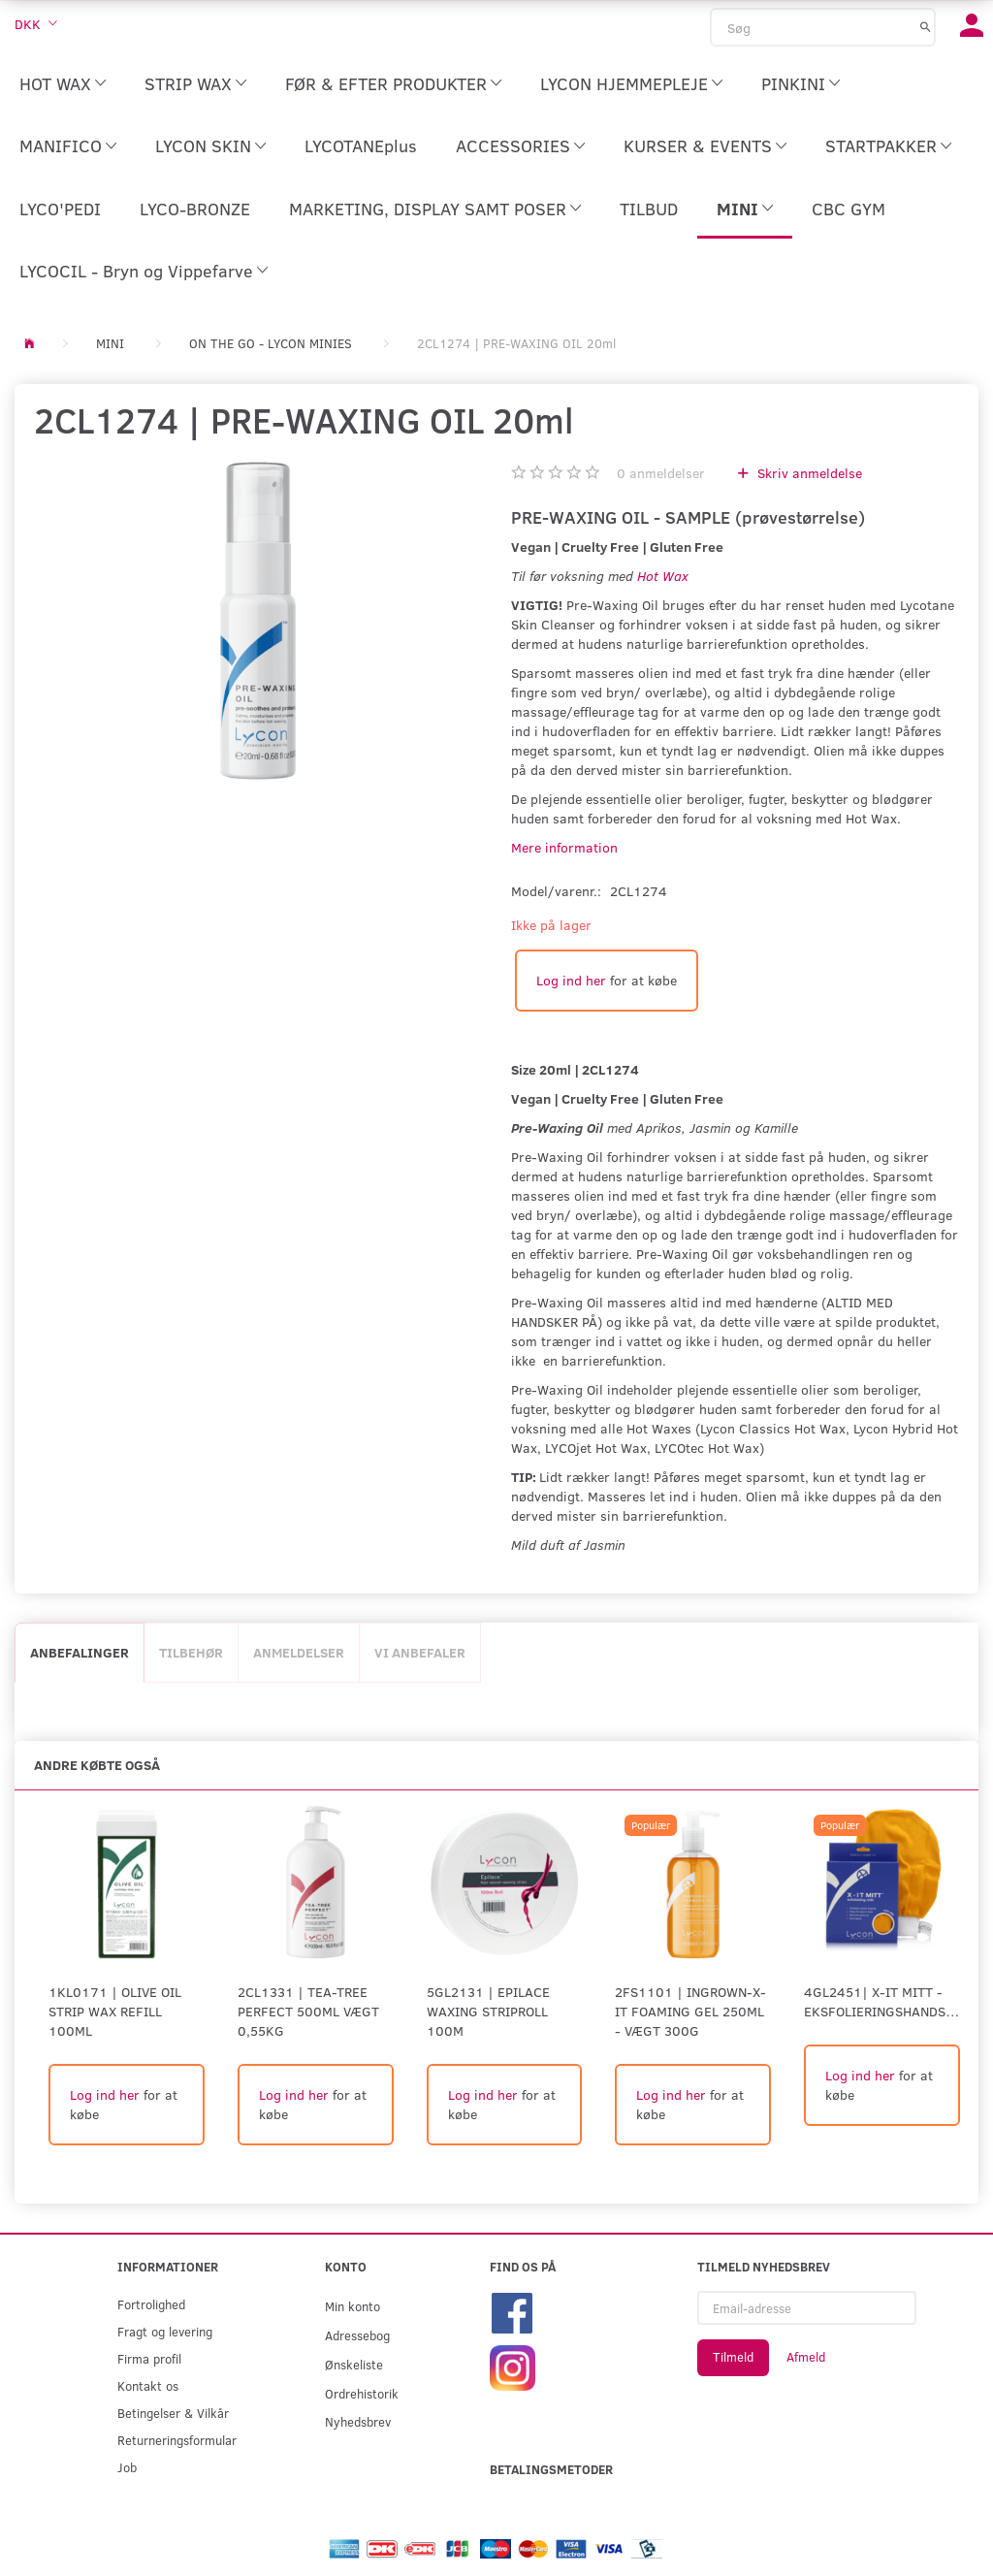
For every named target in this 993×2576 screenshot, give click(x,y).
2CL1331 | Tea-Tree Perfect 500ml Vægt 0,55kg (308, 2011)
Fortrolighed (151, 2304)
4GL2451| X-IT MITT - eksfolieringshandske (882, 2001)
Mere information (564, 847)
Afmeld (805, 2357)
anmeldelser (661, 473)
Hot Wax (663, 575)
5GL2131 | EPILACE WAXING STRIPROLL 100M (488, 2011)
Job (127, 2467)
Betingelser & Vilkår (173, 2412)
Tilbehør (191, 1652)
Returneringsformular (177, 2439)
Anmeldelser (298, 1652)
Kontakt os (147, 2385)
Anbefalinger (79, 1652)
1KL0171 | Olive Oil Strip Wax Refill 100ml (114, 2011)
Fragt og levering (164, 2331)
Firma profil (149, 2358)
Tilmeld (733, 2357)
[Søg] (925, 26)
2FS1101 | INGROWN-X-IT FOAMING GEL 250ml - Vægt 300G (690, 2011)
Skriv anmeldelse (807, 473)
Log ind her (571, 980)
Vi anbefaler (419, 1652)
